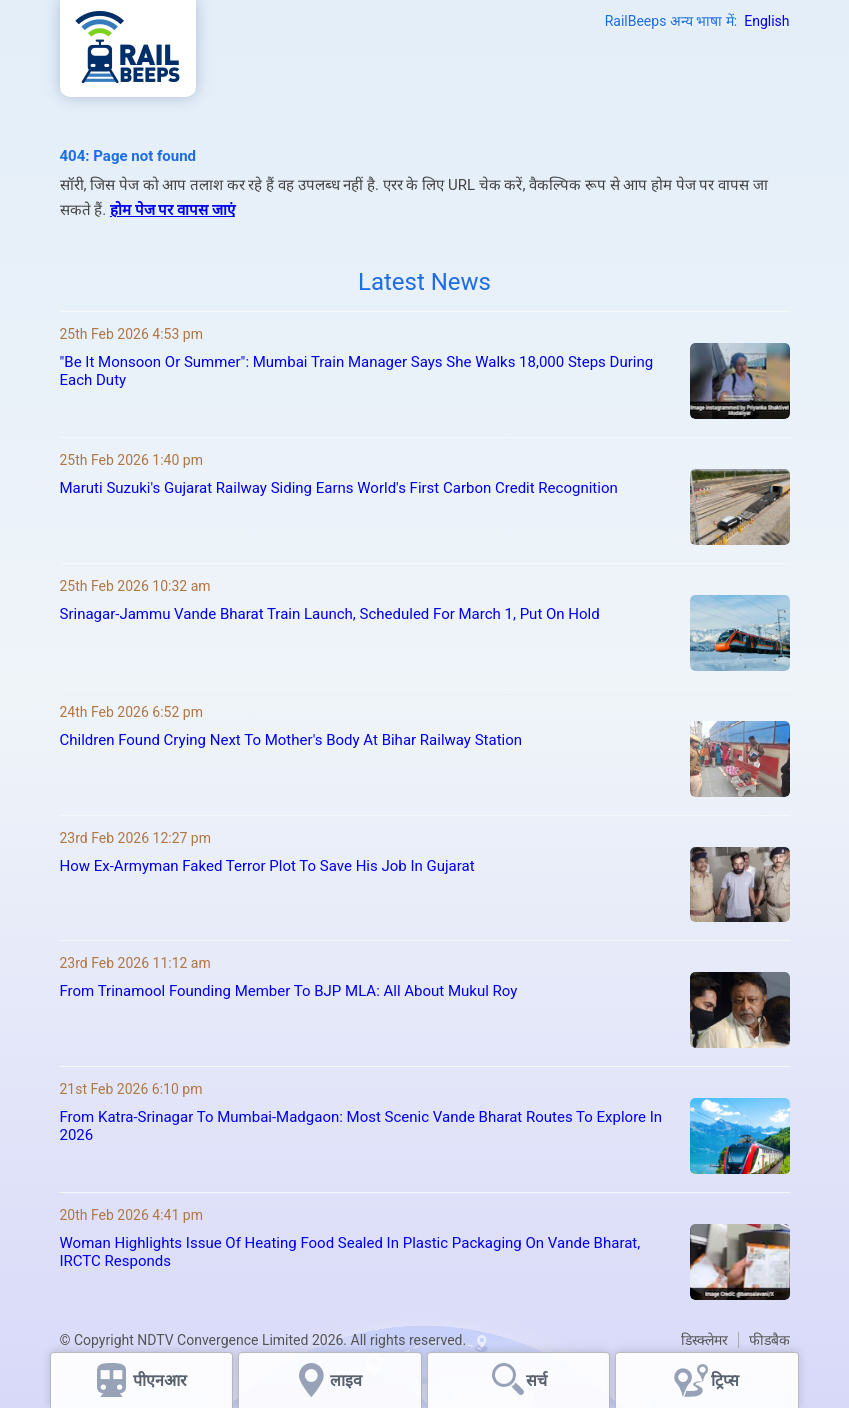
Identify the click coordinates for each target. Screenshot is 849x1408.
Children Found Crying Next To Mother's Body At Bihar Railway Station (291, 740)
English (766, 21)
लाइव (348, 1380)
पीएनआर (160, 1380)
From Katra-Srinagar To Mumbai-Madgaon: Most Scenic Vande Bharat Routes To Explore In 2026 (361, 1126)
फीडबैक (769, 1340)
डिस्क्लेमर (704, 1340)
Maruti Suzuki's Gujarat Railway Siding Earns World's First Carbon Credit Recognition (339, 488)
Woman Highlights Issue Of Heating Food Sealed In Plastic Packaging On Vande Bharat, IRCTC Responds (350, 1252)
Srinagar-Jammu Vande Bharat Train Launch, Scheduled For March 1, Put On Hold (330, 614)
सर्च (536, 1380)
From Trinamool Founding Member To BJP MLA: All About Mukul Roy (289, 991)
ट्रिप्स (725, 1380)
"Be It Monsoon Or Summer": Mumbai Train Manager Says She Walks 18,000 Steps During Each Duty (357, 371)
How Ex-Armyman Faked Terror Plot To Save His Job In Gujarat (267, 866)
